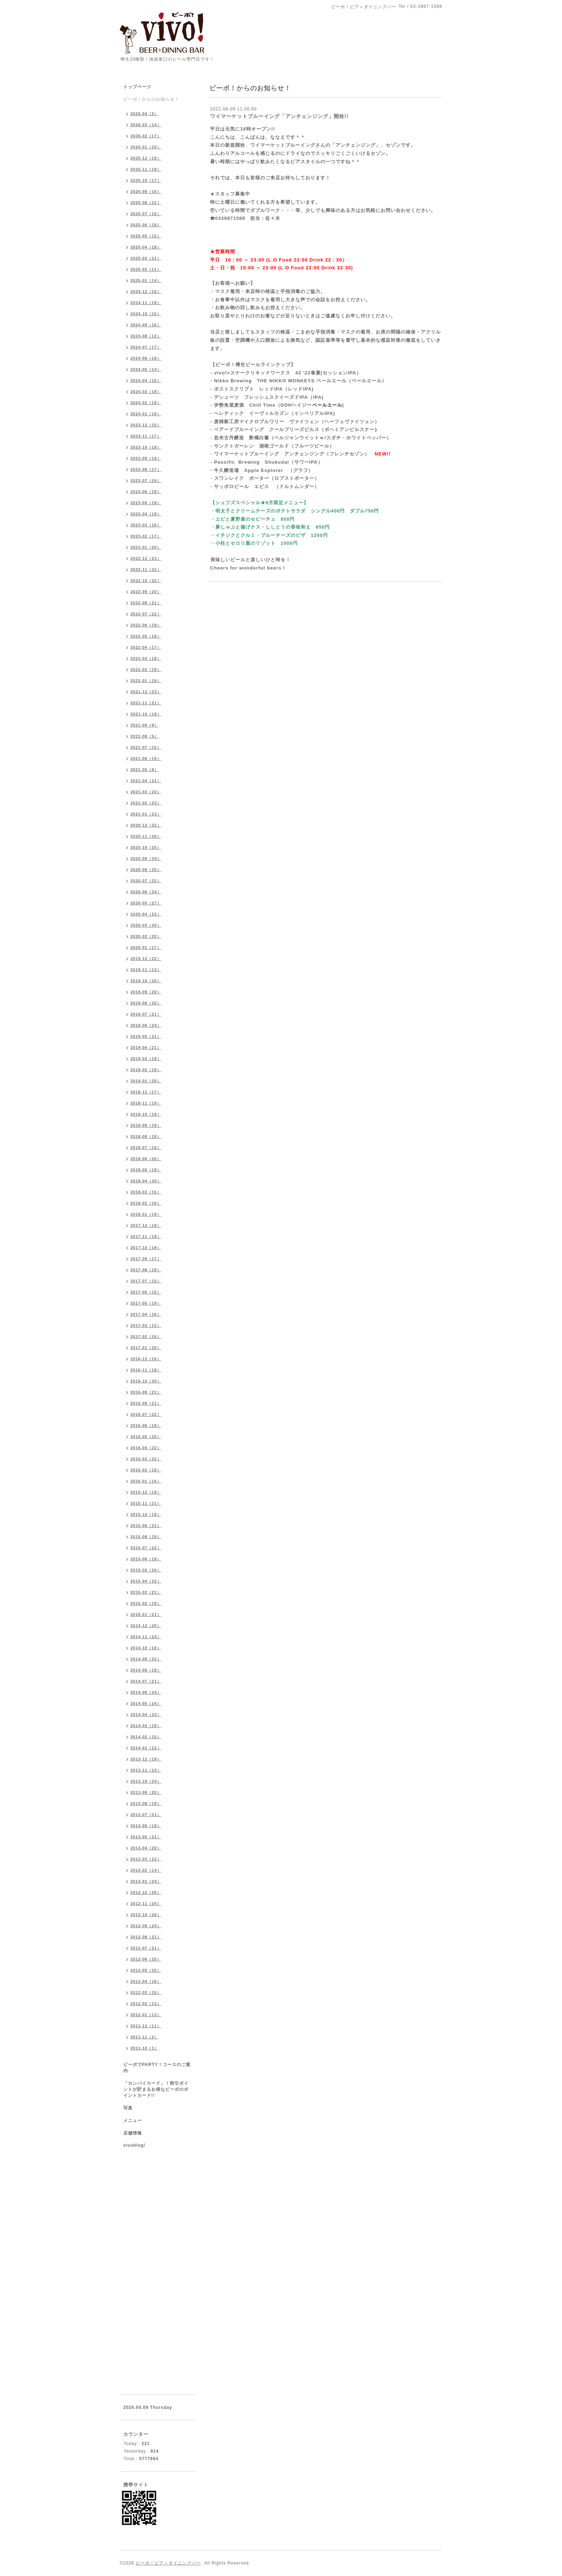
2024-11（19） (145, 303)
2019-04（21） (145, 1047)
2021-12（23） (145, 692)
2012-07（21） (145, 1948)
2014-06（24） (145, 1692)
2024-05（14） (145, 369)
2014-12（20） (145, 1625)
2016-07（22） (145, 1414)
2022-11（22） (145, 569)
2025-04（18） (145, 247)
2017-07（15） (145, 1281)
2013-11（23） (145, 1770)
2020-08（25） (145, 870)
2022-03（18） (145, 658)
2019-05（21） (145, 1036)
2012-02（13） (145, 2003)
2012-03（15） (145, 1992)
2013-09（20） (145, 1792)
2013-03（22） (145, 1859)
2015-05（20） (145, 1570)
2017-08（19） (145, 1270)
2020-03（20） (145, 925)
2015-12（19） (145, 1492)
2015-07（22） (145, 1548)
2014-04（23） (145, 1714)
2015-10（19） (145, 1514)
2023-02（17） (145, 536)
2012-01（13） (145, 2015)
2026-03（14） (145, 125)
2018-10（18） (145, 1114)
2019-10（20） (145, 981)
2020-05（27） (145, 903)
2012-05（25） (145, 1970)
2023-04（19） (145, 514)
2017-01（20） (145, 1348)
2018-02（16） (145, 1203)
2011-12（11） (145, 2026)
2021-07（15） (145, 747)
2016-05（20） (145, 1436)
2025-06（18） (145, 225)
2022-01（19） (145, 681)
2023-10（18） (145, 447)
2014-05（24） (145, 1703)
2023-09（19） (145, 458)
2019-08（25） (145, 1003)
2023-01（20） (145, 547)
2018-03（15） (145, 1192)
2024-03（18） (145, 391)
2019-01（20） (145, 1081)
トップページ (137, 86)
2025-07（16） (145, 214)
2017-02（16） (145, 1336)
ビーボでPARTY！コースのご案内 (157, 2067)
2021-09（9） (144, 725)
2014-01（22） (145, 1748)
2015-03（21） (145, 1592)
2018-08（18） (145, 1136)
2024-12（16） (145, 291)
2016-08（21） (145, 1403)
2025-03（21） (145, 258)
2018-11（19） (145, 1103)
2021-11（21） (145, 703)
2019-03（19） (145, 1059)
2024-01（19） (145, 414)
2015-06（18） (145, 1559)
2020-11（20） (145, 836)
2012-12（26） (145, 1892)
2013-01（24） (145, 1881)
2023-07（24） (145, 480)
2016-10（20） (145, 1381)
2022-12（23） (145, 558)
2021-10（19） (145, 714)
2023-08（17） (145, 469)
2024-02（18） (145, 403)
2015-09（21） (145, 1525)
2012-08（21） (145, 1937)
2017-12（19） (145, 1225)
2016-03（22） (145, 1459)
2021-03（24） (145, 792)
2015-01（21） (145, 1614)
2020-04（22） (145, 914)
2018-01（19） (145, 1214)
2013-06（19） (145, 1826)
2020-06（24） (145, 892)
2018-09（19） (145, 1125)
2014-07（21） (145, 1681)
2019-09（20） (145, 992)
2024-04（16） (145, 380)
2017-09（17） (145, 1259)
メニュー (132, 2120)
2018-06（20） (145, 1159)
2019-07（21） (145, 1014)
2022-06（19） (145, 625)
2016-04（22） (145, 1448)
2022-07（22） (145, 614)
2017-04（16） (145, 1314)
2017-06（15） (145, 1292)
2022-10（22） (145, 580)
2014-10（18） (145, 1648)
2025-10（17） (145, 180)
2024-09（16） (145, 325)
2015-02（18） (145, 1603)
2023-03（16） (145, 525)
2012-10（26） (145, 1915)
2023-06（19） (145, 492)
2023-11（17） (145, 436)
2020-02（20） (145, 936)
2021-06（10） (145, 758)
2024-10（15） (145, 314)
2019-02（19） (145, 1070)
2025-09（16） (145, 191)
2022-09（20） (145, 592)
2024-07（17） (145, 347)
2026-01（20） (145, 147)
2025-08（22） (145, 202)
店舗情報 (132, 2133)
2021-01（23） (145, 814)
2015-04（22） (145, 1581)
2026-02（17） (145, 136)
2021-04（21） (145, 781)
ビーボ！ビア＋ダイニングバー (168, 2563)
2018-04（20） (145, 1181)
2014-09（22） (145, 1659)
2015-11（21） (145, 1503)
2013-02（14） (145, 1870)
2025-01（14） (145, 280)
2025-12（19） (145, 158)
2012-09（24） (145, 1926)
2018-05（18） (145, 1170)
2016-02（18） (145, 1470)
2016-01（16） (145, 1481)
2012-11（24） (145, 1903)
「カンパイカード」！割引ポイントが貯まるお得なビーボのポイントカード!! (156, 2089)
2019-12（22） (145, 958)
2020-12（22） (145, 825)
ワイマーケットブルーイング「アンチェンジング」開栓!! (279, 116)
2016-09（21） (145, 1392)
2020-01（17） (145, 947)
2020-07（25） (145, 881)
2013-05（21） (145, 1837)
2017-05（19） (145, 1303)
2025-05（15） (145, 236)
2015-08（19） (145, 1537)
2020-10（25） (145, 847)
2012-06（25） (145, 1959)
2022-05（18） (145, 636)
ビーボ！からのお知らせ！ (151, 99)
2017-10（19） (145, 1248)
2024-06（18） (145, 358)
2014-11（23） (145, 1637)
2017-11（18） (145, 1236)
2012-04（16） (145, 1981)
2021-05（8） (144, 769)
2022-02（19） (145, 669)
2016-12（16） (145, 1359)
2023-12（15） (145, 425)
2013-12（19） (145, 1759)
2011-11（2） (144, 2037)
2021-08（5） (144, 736)
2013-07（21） (145, 1814)
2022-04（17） (145, 647)
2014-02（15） (145, 1737)
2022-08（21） (145, 603)
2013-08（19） (145, 1803)
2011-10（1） (144, 2048)
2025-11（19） (145, 169)
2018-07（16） (145, 1147)
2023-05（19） (145, 503)
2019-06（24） (145, 1025)
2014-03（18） (145, 1726)
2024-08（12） (145, 336)
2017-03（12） (145, 1325)
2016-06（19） (145, 1425)
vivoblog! (134, 2145)
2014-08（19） (145, 1670)
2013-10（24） (145, 1781)
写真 (128, 2108)
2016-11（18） (145, 1370)
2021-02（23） (145, 803)
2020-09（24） (145, 858)
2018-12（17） (145, 1092)
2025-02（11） (145, 269)
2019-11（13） (145, 970)
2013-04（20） (145, 1848)
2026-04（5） (144, 114)
